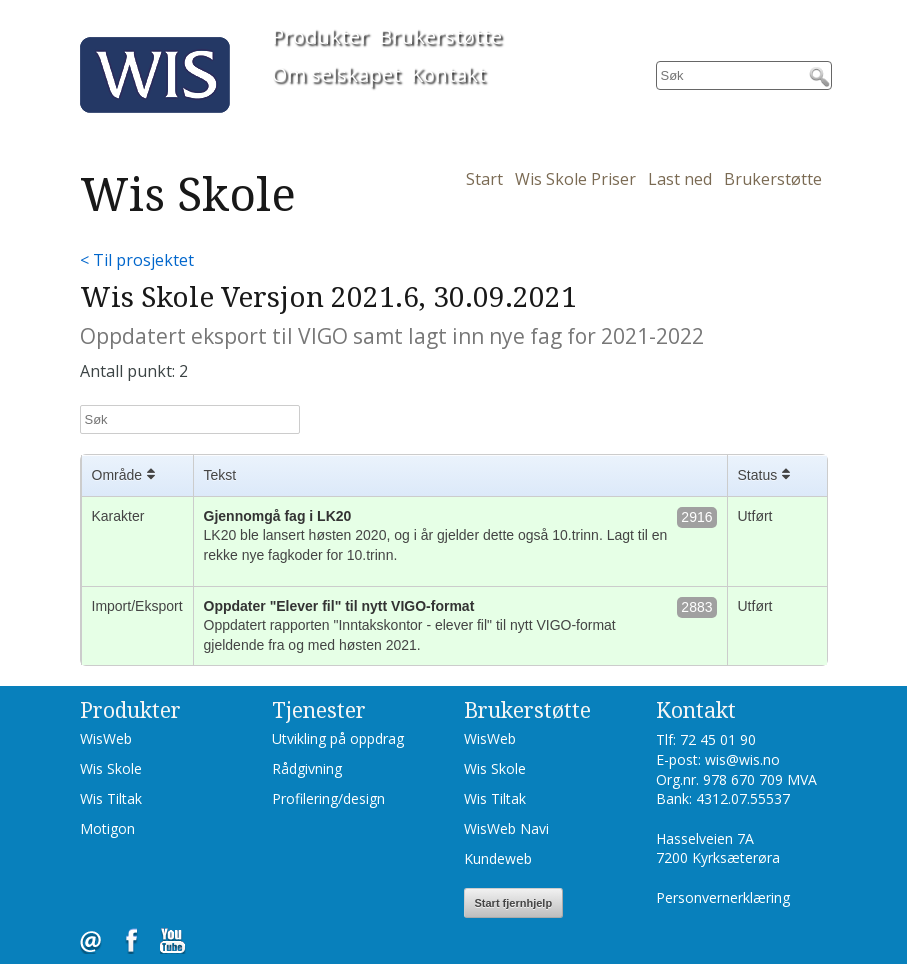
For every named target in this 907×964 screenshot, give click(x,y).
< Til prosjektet (137, 260)
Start (484, 179)
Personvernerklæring (723, 897)
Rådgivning (307, 768)
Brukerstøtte (440, 36)
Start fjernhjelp (514, 903)
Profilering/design (328, 798)
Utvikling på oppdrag (338, 738)
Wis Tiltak (111, 798)
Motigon (107, 828)
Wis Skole (111, 768)
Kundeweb (498, 858)
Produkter (320, 36)
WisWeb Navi (506, 828)
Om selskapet (336, 74)
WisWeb (106, 738)
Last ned (680, 179)
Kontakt (448, 74)
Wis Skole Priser (575, 179)
